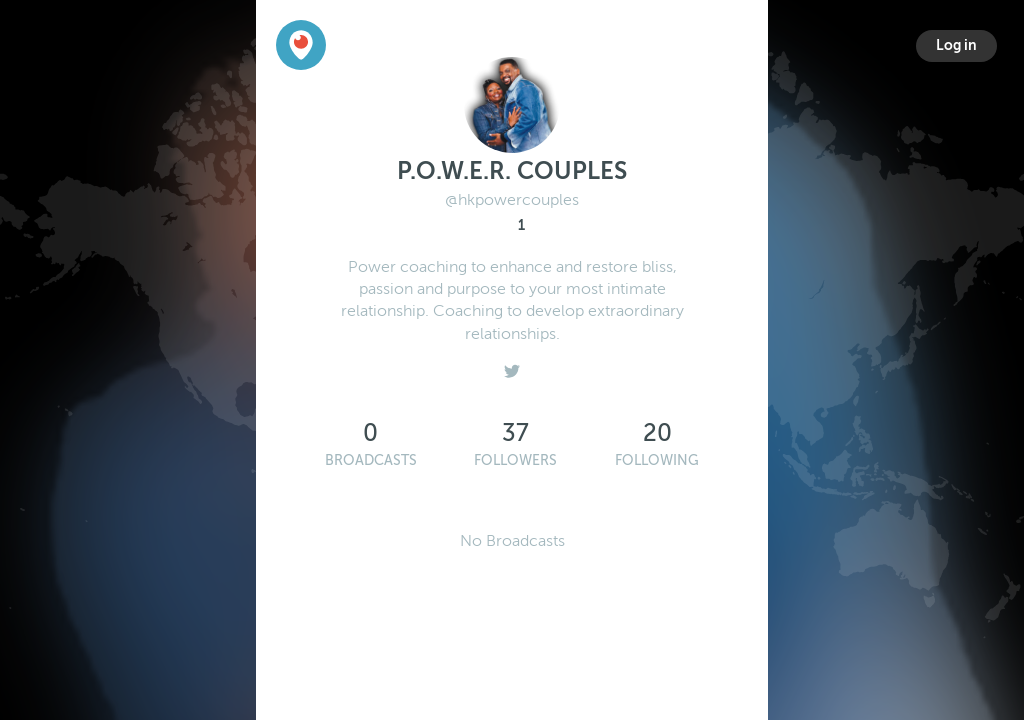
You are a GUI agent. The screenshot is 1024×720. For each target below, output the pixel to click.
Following (657, 460)
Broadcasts (371, 460)
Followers (515, 460)
